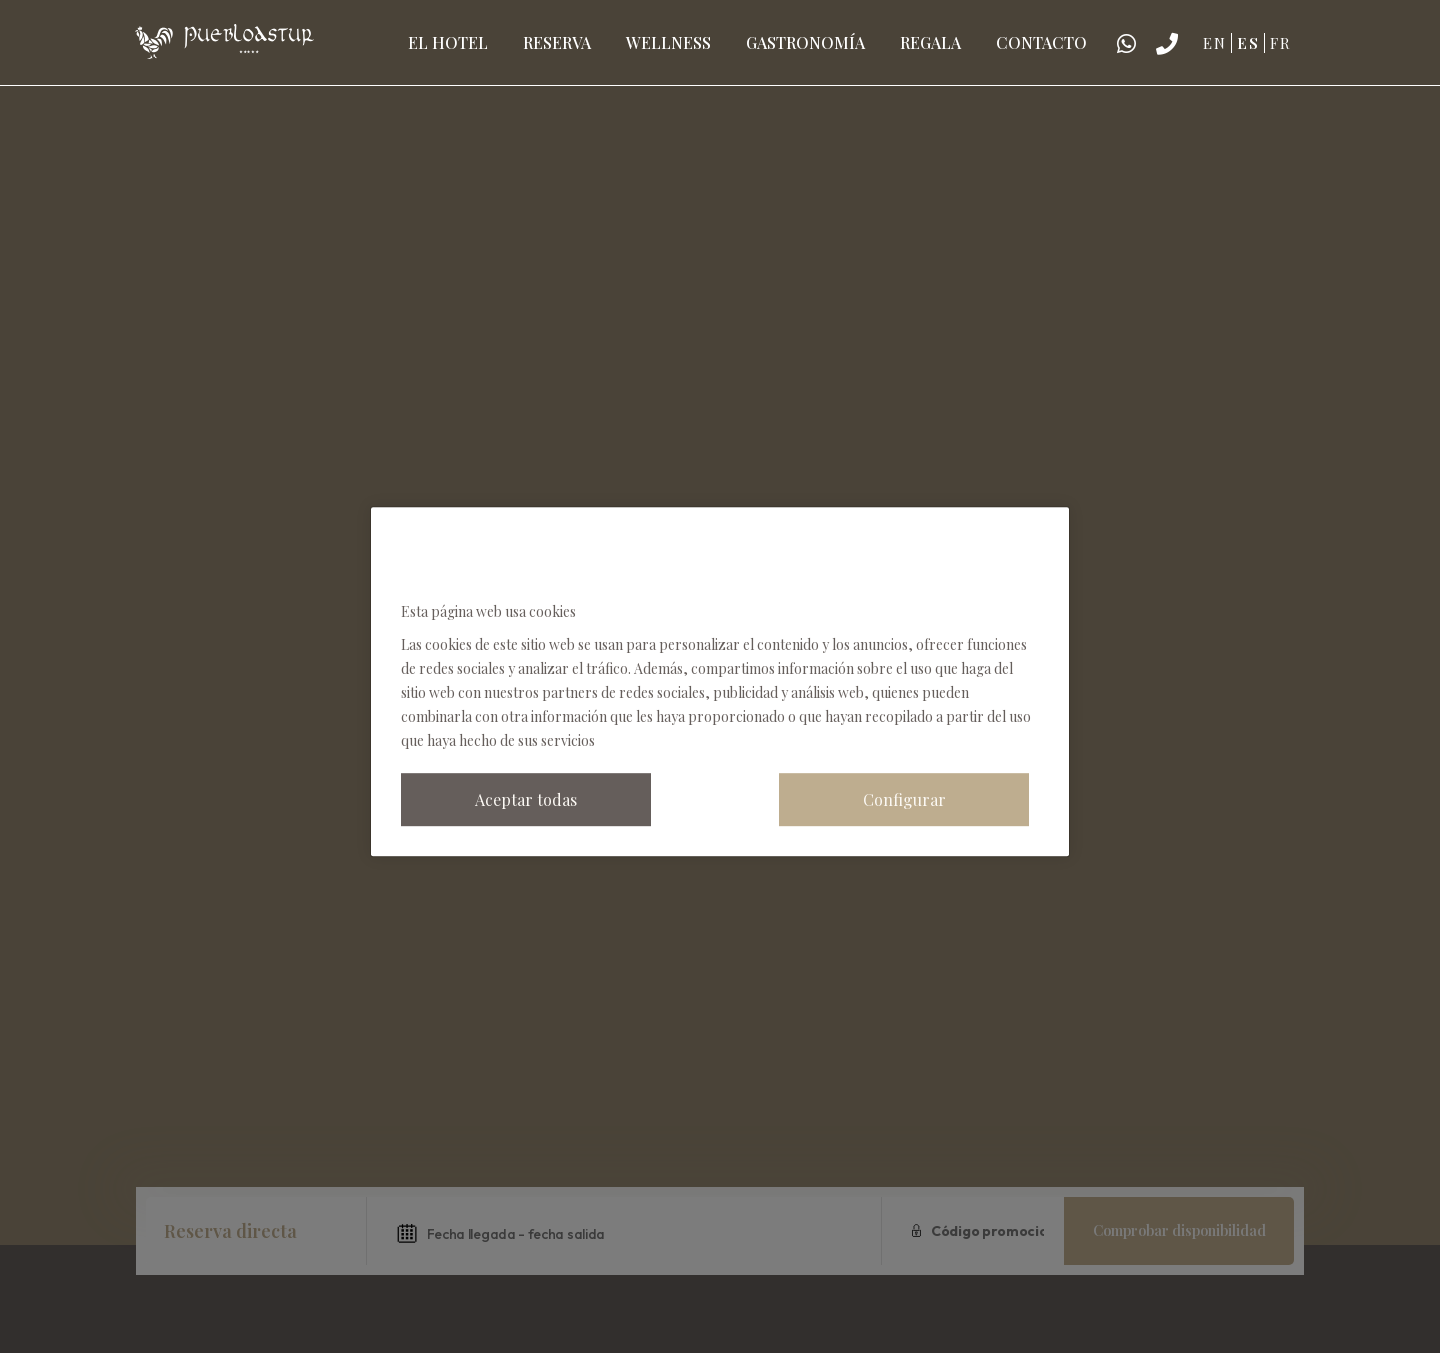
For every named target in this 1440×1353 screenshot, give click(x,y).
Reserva (557, 42)
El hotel (448, 42)
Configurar (904, 799)
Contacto (1041, 42)
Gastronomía (805, 42)
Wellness (668, 42)
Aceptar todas (526, 799)
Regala (930, 42)
